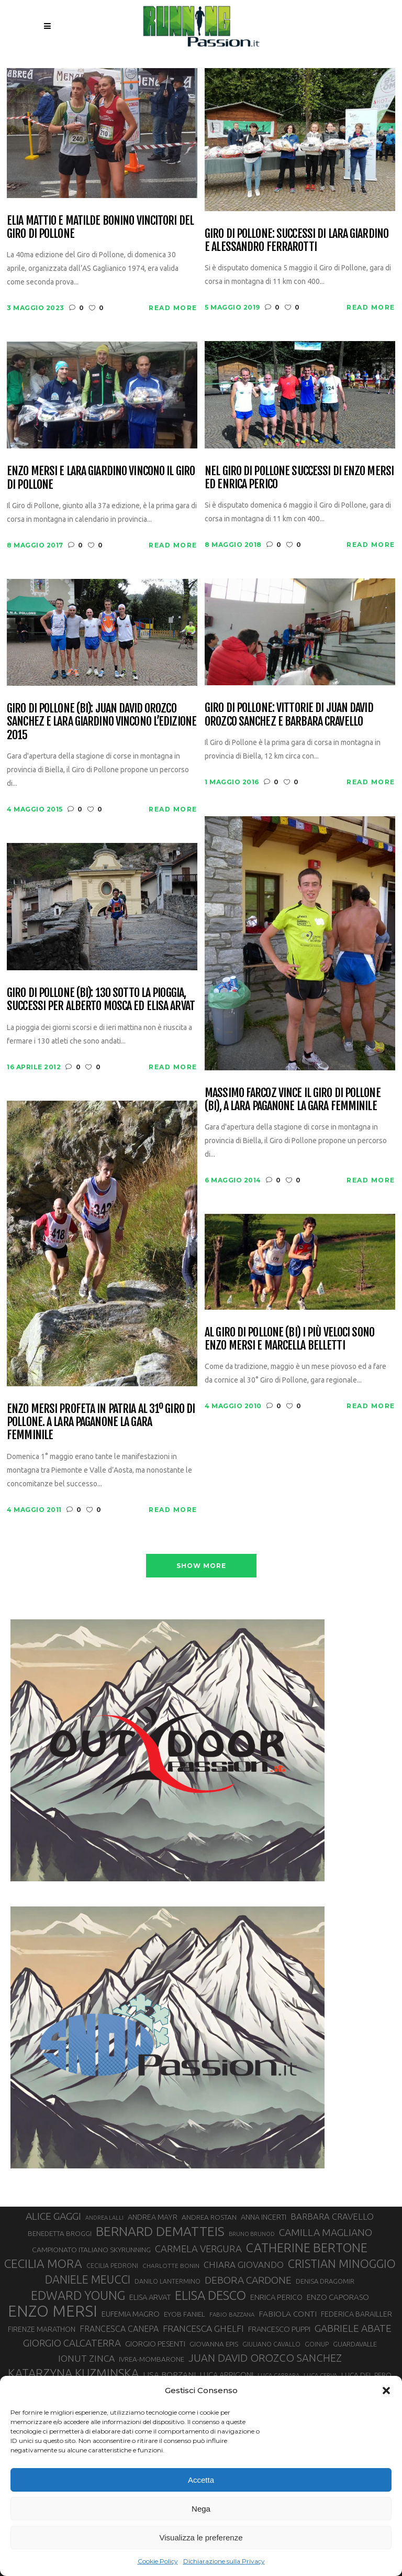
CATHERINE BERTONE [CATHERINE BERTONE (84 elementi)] (306, 2247)
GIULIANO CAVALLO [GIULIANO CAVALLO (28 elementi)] (271, 2344)
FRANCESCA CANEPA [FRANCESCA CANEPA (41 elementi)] (119, 2328)
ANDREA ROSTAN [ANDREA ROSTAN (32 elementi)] (209, 2217)
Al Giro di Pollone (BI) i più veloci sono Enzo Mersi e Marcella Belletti (289, 1338)
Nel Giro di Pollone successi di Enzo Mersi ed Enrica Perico (299, 477)
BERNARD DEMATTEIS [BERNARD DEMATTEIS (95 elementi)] (160, 2231)
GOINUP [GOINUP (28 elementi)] (317, 2344)
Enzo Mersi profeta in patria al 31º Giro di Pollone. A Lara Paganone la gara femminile (101, 1422)
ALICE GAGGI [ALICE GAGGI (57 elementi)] (53, 2216)
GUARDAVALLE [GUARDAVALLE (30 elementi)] (355, 2344)
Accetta (201, 2479)
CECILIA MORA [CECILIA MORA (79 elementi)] (43, 2263)
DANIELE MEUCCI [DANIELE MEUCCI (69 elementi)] (87, 2279)
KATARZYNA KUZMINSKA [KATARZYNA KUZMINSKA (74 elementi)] (73, 2373)
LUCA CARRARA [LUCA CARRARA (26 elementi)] (278, 2375)
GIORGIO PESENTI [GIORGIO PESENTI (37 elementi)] (155, 2343)
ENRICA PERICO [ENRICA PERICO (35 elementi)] (276, 2297)
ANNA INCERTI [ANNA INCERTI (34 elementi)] (263, 2217)
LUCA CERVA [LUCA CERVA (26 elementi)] (320, 2375)
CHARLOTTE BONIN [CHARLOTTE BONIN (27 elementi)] (170, 2265)
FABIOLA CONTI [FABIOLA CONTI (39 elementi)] (288, 2313)
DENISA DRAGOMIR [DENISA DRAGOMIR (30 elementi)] (325, 2281)
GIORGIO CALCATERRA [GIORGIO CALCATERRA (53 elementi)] (72, 2343)
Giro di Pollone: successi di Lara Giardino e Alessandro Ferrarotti (296, 240)
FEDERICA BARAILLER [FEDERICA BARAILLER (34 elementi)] (356, 2314)
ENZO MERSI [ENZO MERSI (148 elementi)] (52, 2311)
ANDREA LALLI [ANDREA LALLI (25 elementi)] (104, 2218)
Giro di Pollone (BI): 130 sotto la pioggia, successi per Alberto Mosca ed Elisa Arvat (101, 999)
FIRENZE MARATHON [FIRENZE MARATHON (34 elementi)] (41, 2329)
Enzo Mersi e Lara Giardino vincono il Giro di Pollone (101, 477)
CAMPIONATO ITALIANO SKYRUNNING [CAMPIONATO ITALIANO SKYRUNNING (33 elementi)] (91, 2249)
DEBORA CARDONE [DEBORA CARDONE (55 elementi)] (248, 2280)
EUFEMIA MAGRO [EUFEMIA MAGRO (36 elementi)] (131, 2313)
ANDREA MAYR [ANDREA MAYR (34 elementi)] (152, 2217)
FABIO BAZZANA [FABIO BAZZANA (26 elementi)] (231, 2314)
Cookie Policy (158, 2561)
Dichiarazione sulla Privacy (224, 2561)
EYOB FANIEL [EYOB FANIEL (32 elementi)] (184, 2314)
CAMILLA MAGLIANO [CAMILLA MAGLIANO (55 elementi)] (325, 2232)
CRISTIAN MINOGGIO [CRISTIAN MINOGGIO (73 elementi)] (342, 2263)
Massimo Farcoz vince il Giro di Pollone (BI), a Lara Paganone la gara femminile (293, 1099)
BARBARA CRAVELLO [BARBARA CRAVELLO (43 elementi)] (332, 2216)
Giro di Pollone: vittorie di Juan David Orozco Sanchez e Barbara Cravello (289, 714)
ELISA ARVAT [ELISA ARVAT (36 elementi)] (150, 2297)
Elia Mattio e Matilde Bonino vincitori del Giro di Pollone (100, 227)
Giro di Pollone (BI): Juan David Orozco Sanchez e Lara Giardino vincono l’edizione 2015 (101, 721)
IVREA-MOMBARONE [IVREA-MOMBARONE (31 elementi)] (151, 2359)
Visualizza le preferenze (201, 2537)
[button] (386, 2390)
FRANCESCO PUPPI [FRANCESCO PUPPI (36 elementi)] (279, 2329)
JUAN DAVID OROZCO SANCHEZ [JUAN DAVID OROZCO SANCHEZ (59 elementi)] (265, 2358)
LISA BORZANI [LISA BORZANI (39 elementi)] (169, 2374)
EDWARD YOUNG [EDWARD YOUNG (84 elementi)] (78, 2295)
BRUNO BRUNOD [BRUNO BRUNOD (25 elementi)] (252, 2234)
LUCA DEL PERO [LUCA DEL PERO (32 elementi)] (366, 2375)
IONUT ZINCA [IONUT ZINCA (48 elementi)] (86, 2358)
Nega (201, 2508)
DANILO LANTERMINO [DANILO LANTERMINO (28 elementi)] (167, 2281)
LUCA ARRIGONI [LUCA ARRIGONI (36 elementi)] (226, 2374)
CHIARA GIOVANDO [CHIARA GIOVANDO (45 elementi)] (244, 2265)
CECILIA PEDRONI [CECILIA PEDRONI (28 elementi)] (112, 2265)
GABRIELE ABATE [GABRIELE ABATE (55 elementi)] (353, 2328)
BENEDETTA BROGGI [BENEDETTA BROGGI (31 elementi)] (60, 2234)
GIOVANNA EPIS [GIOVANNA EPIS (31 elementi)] (213, 2344)
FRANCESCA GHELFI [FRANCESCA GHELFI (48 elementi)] (203, 2328)
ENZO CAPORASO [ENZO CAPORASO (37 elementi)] (338, 2297)
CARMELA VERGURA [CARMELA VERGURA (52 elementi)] (198, 2248)
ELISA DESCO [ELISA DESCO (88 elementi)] (210, 2296)
